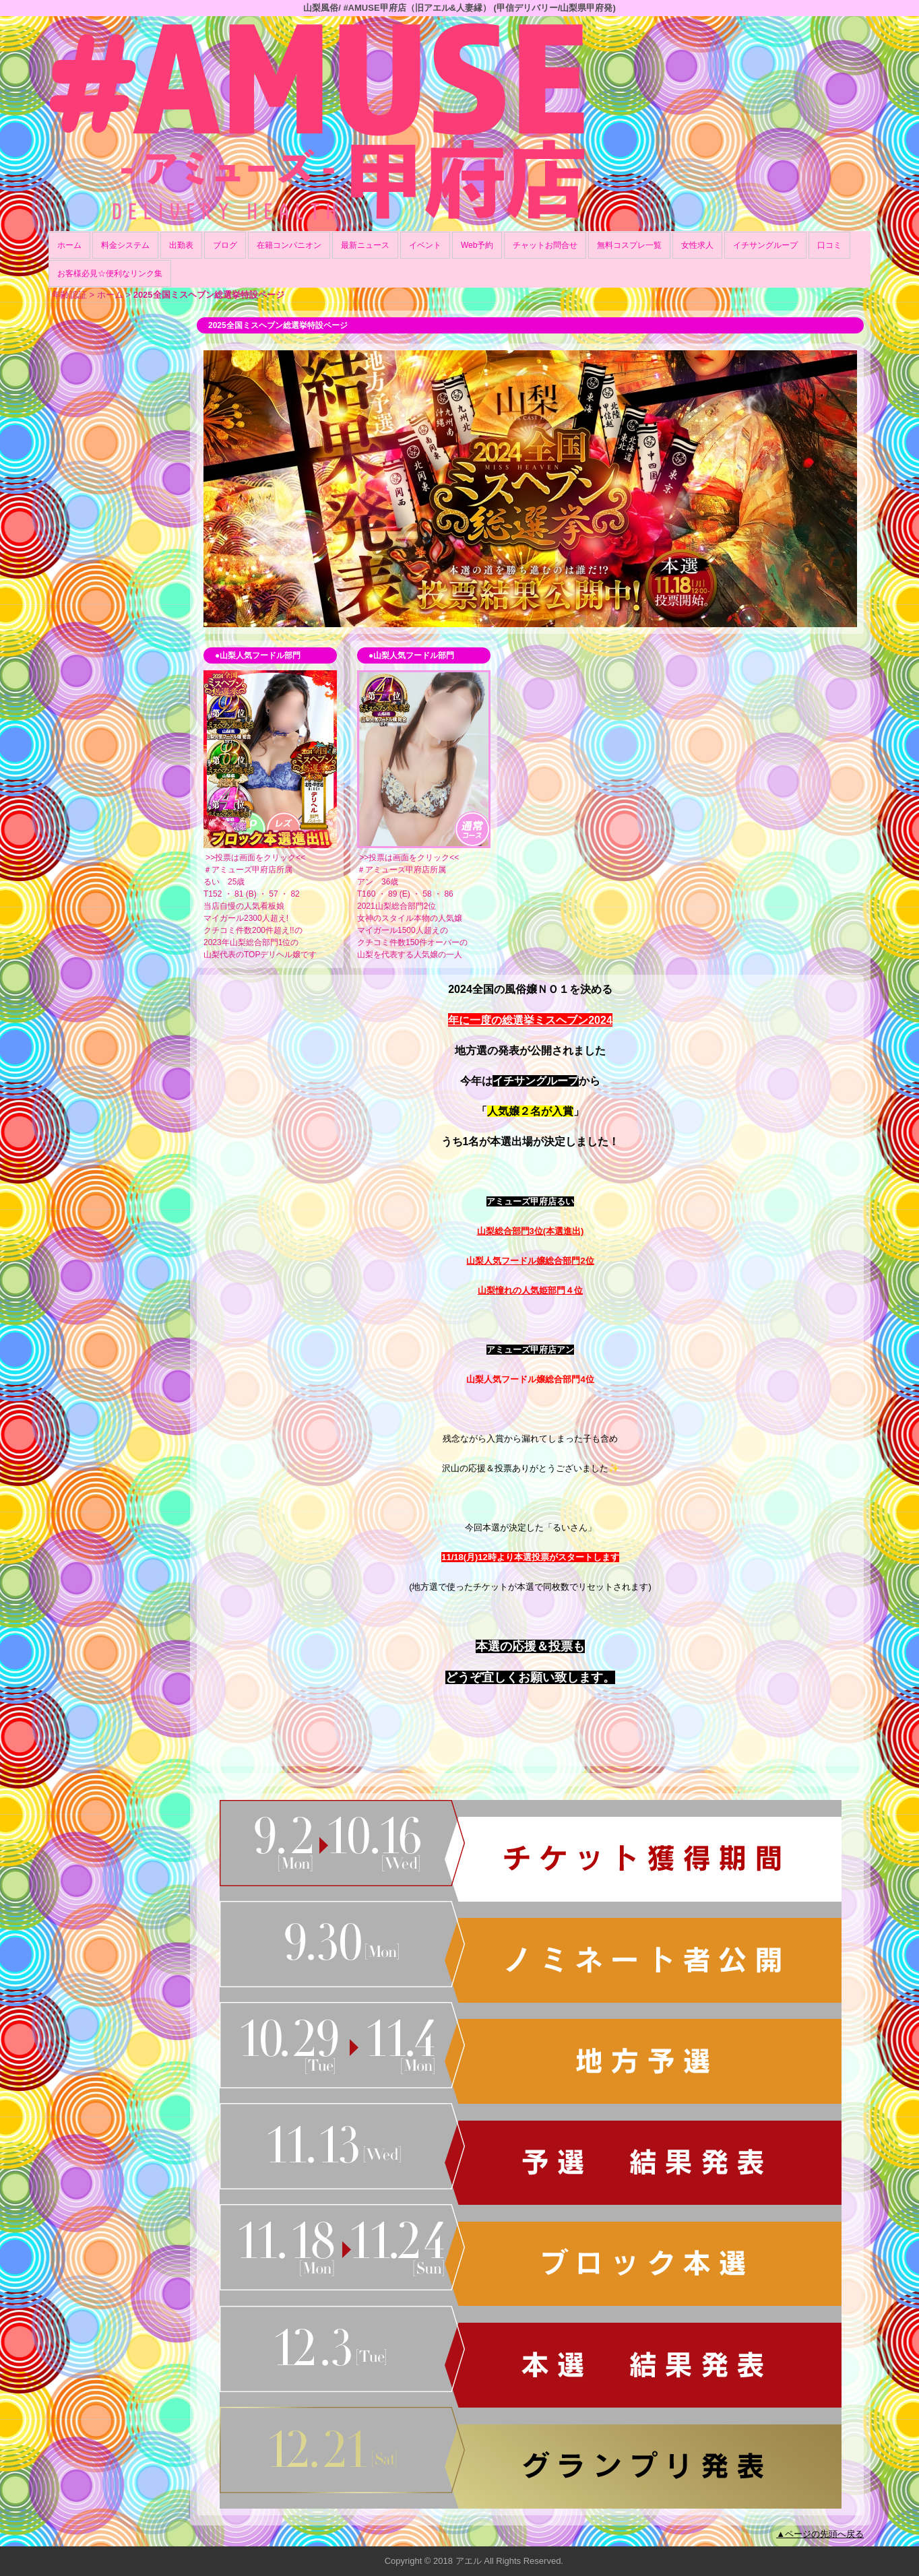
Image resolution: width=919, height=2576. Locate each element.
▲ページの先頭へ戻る (820, 2534)
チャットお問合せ (545, 245)
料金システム (125, 245)
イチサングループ (765, 245)
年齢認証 (69, 295)
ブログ (225, 245)
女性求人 (697, 245)
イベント (425, 245)
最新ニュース (365, 245)
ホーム (69, 245)
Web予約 (477, 245)
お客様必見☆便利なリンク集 (109, 273)
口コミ (829, 245)
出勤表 (181, 245)
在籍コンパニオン (289, 245)
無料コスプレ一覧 (629, 245)
